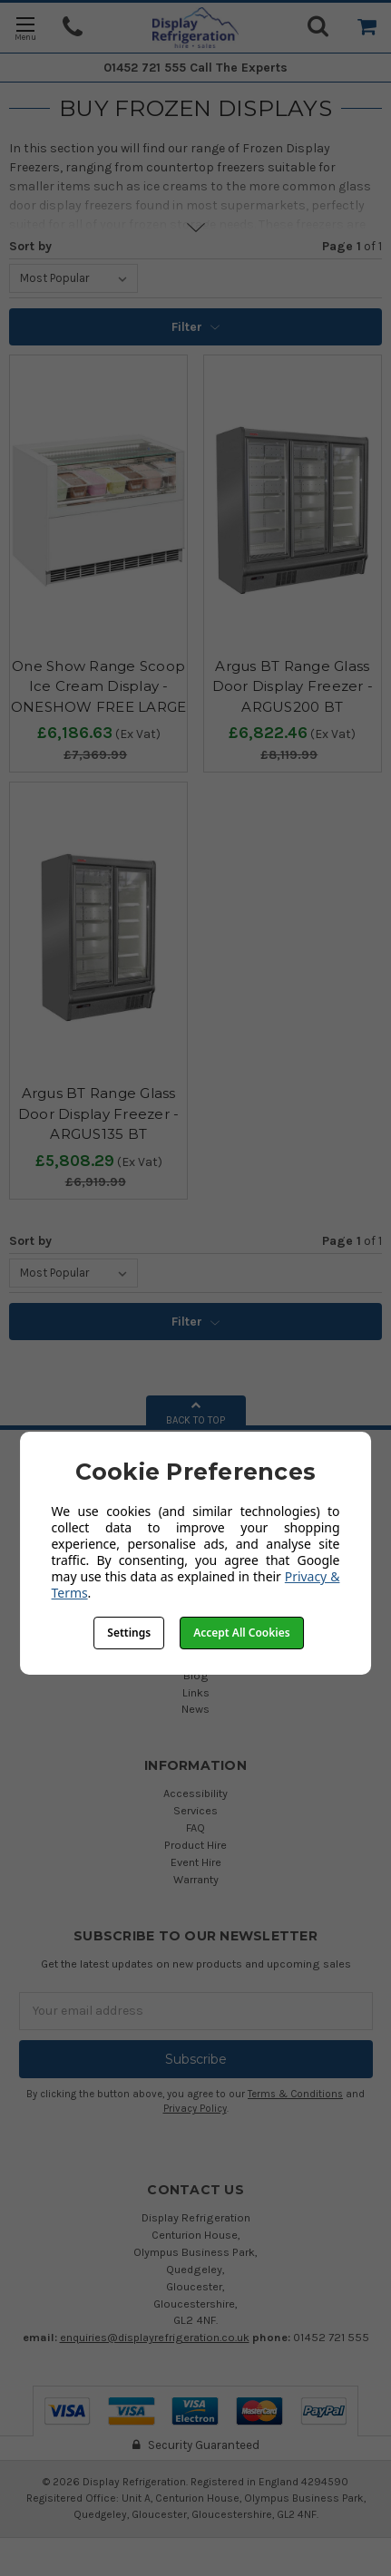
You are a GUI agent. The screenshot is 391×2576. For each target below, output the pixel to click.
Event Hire (196, 1862)
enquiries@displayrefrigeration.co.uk (154, 2337)
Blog (196, 1675)
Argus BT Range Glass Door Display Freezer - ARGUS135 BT (99, 1113)
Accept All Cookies (241, 1632)
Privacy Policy (195, 2108)
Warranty (196, 1879)
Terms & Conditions (295, 2094)
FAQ (195, 1827)
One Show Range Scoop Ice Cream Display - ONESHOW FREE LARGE (99, 686)
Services (195, 1810)
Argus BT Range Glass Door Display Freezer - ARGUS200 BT (293, 686)
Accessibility (195, 1793)
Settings (129, 1632)
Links (196, 1692)
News (195, 1709)
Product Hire (195, 1845)
